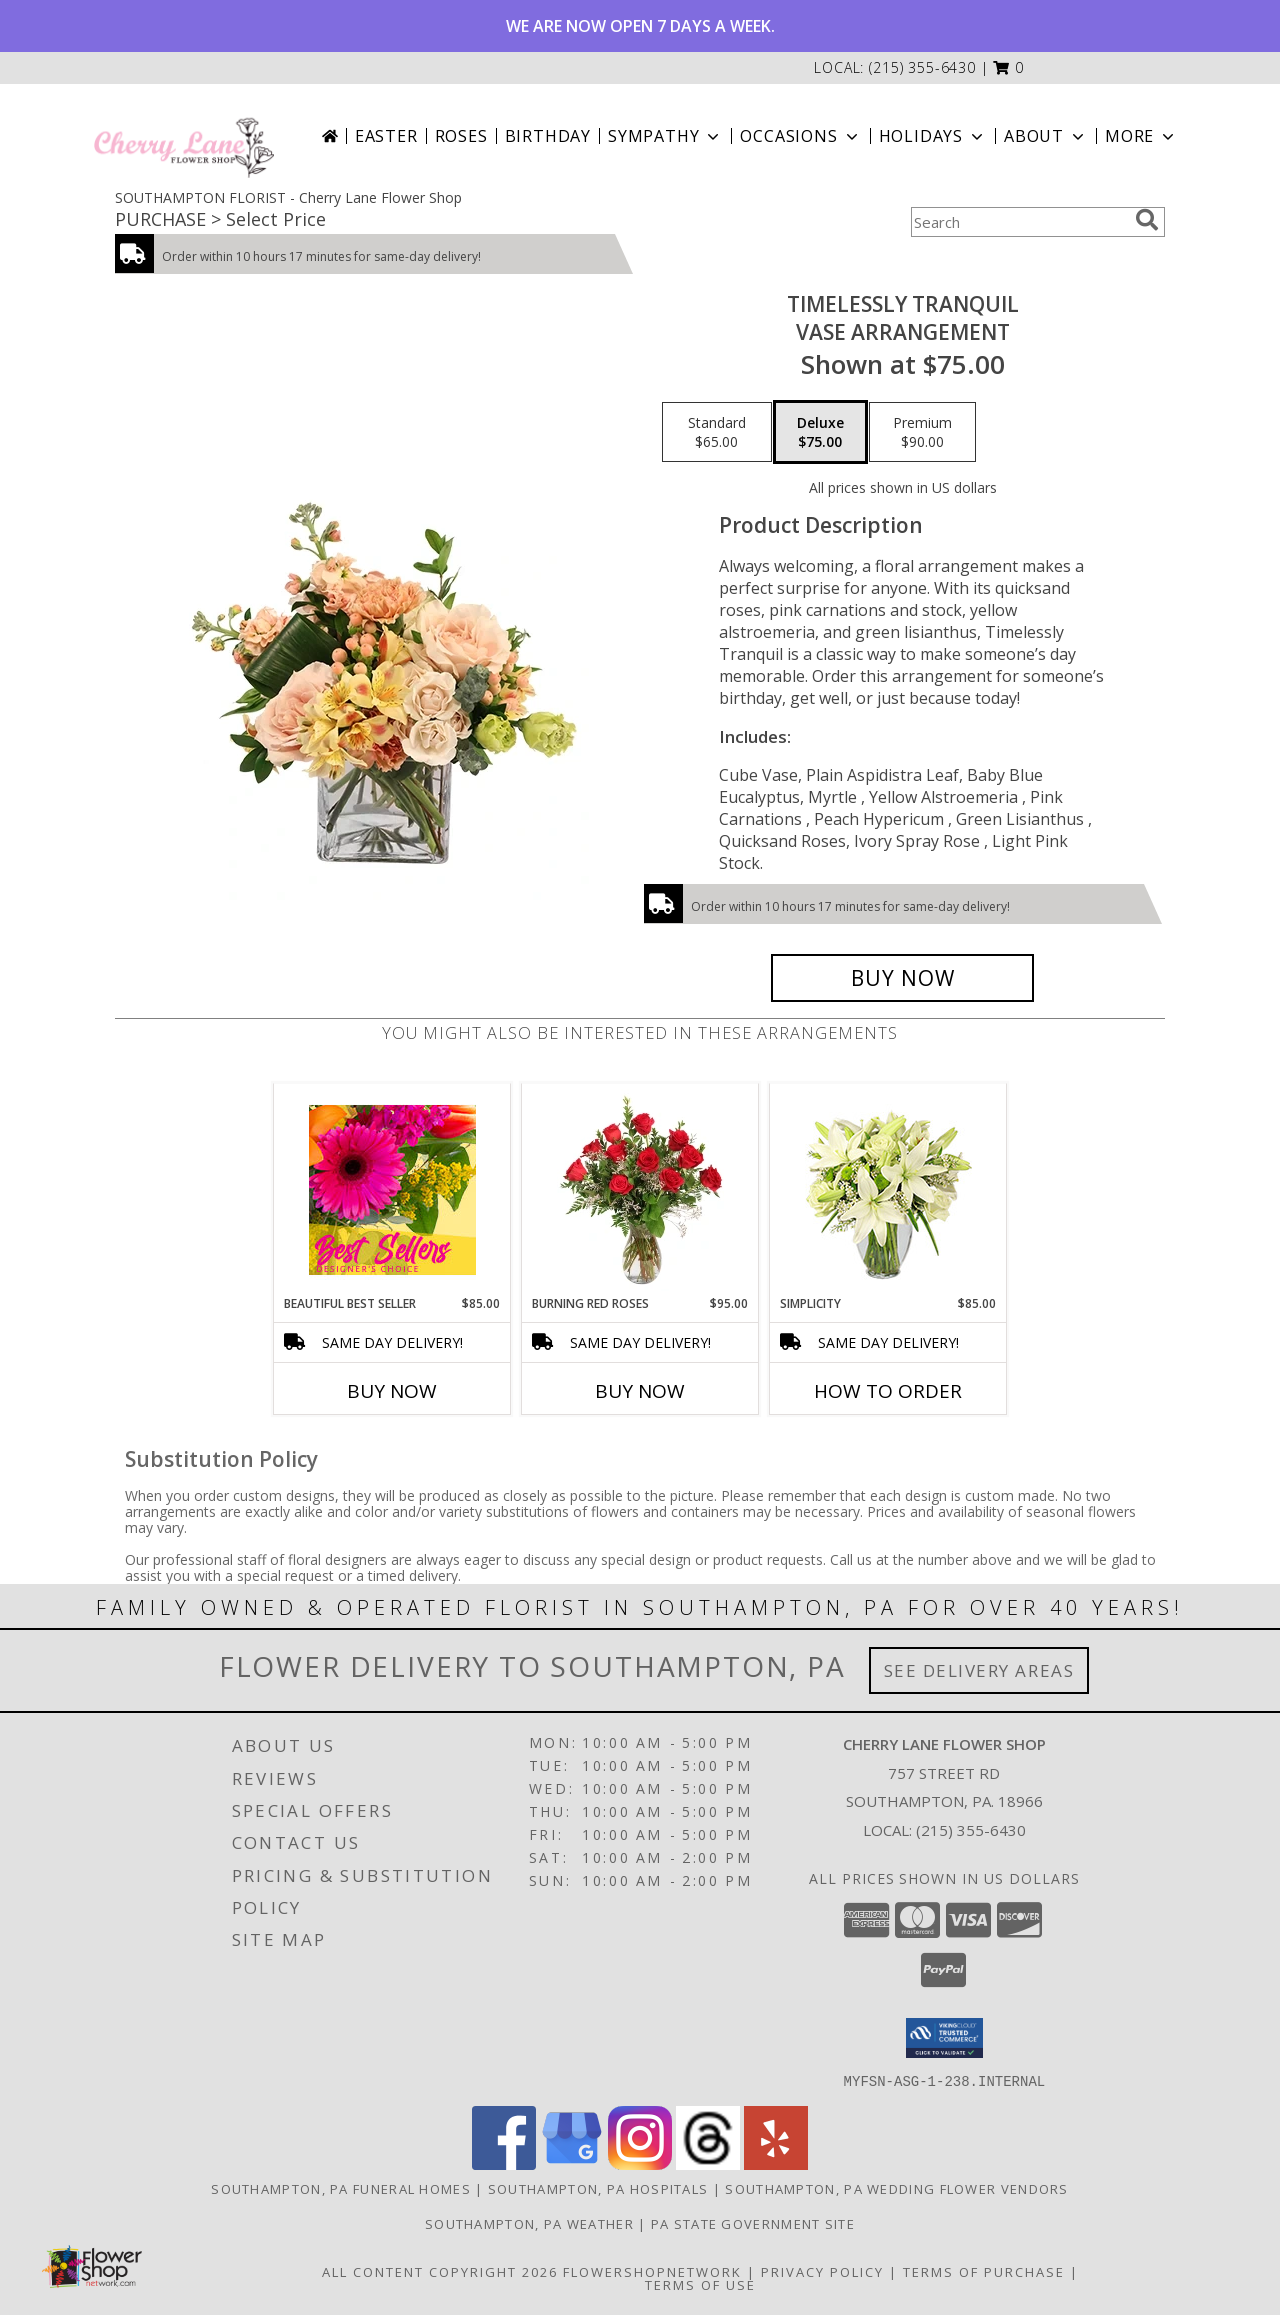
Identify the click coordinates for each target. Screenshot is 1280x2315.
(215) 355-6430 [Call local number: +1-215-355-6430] (922, 67)
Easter (386, 136)
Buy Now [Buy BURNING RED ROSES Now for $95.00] (640, 1391)
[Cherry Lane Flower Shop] (184, 136)
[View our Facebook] (504, 2163)
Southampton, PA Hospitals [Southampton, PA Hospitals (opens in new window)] (598, 2188)
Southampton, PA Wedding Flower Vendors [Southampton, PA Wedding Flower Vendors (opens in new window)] (896, 2188)
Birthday (548, 136)
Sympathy (665, 136)
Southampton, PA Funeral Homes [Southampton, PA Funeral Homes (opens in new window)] (341, 2188)
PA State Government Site (753, 2223)
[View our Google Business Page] (572, 2163)
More (1141, 136)
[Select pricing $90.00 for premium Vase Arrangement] (922, 432)
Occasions (800, 136)
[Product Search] (1019, 222)
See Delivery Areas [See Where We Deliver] (979, 1670)
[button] (1008, 67)
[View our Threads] (708, 2163)
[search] (1147, 220)
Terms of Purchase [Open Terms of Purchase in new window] (984, 2271)
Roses (461, 136)
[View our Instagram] (640, 2163)
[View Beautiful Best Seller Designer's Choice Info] (392, 1190)
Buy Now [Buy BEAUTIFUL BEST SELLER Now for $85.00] (392, 1391)
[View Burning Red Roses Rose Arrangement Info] (640, 1190)
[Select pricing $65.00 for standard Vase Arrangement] (717, 432)
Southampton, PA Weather (529, 2223)
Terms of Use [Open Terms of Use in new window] (700, 2284)
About (1046, 136)
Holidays (933, 136)
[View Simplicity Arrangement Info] (888, 1189)
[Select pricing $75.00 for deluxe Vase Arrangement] (820, 432)
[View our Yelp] (776, 2163)
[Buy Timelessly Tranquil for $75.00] (902, 978)
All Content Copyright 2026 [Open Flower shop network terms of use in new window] (440, 2271)
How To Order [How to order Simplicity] (888, 1391)
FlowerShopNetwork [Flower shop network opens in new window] (652, 2271)
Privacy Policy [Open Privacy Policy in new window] (822, 2271)
